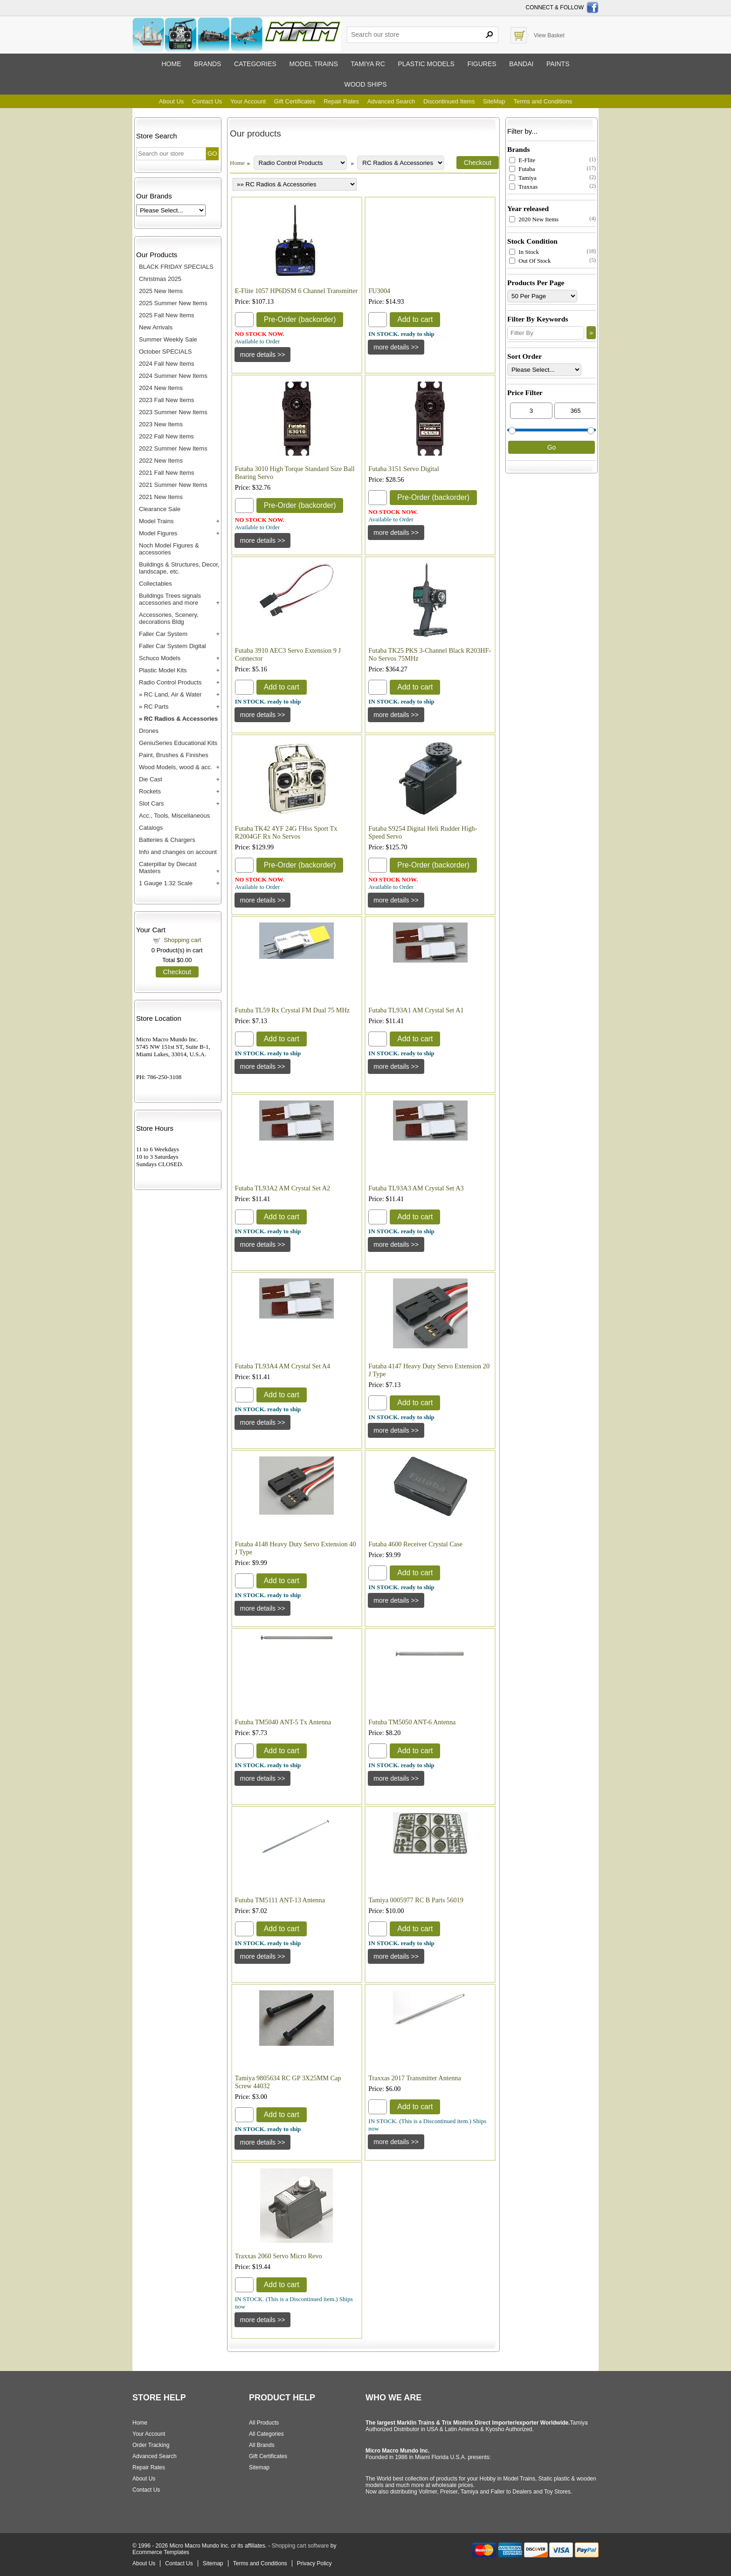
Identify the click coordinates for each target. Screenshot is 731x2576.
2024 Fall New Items (166, 363)
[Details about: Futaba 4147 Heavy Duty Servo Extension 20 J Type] (396, 1430)
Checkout (177, 972)
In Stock (524, 251)
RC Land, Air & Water (173, 694)
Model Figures (158, 533)
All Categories (266, 2434)
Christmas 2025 (160, 278)
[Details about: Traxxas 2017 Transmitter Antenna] (396, 2141)
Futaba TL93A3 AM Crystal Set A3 (415, 1188)
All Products (264, 2422)
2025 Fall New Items (166, 315)
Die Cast (150, 779)
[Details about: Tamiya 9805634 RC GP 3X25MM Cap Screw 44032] (262, 2142)
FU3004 (379, 290)
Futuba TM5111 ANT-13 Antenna (280, 1900)
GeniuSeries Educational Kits (178, 742)
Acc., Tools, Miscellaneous (174, 815)
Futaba (522, 168)
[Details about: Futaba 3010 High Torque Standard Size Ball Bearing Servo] (262, 540)
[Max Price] (575, 411)
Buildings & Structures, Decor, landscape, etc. (179, 568)
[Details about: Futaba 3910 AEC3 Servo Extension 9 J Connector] (262, 714)
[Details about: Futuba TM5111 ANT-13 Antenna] (262, 1956)
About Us (171, 101)
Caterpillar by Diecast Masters (168, 868)
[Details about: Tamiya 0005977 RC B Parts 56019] (396, 1956)
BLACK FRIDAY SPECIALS (176, 266)
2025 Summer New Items (173, 303)
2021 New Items (161, 496)
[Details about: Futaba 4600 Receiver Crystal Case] (396, 1600)
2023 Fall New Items (166, 399)
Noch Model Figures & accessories (169, 549)
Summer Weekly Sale (168, 339)
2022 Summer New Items (173, 448)
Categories (255, 64)
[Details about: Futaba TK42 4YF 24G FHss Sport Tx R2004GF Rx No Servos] (262, 900)
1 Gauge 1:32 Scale (166, 883)
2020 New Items (534, 219)
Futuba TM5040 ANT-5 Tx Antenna (283, 1722)
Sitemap (259, 2467)
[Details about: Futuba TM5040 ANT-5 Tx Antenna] (262, 1778)
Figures (481, 64)
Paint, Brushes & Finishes (173, 755)
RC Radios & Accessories (181, 718)
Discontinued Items (449, 101)
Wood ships (365, 84)
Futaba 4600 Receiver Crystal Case (415, 1544)
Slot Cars (151, 803)
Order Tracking (150, 2445)
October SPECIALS (165, 351)
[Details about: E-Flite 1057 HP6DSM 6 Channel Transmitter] (262, 354)
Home (171, 64)
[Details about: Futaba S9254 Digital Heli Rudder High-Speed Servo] (396, 900)
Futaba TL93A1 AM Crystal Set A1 (415, 1010)
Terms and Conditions (542, 101)
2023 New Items (161, 424)
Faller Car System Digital (172, 645)
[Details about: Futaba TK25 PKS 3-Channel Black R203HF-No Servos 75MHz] (396, 714)
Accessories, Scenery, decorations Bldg (169, 618)
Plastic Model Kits (163, 670)
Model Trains (156, 521)
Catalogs (151, 827)
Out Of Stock (530, 260)
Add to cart (415, 319)
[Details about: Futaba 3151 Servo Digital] (396, 532)
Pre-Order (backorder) (300, 319)
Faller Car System (163, 633)
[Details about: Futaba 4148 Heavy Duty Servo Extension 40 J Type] (262, 1608)
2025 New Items (161, 290)
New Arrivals (155, 327)
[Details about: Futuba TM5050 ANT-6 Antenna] (396, 1778)
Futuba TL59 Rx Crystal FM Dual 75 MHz (292, 1010)
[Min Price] (531, 411)
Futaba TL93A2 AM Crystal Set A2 (282, 1188)
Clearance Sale (159, 509)
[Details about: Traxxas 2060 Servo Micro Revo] (262, 2319)
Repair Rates (341, 101)
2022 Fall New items (166, 436)
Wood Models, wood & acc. (175, 767)
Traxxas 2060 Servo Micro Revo (278, 2256)
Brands (207, 64)
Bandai (521, 64)
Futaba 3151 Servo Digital (403, 468)
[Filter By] (545, 333)
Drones (149, 730)
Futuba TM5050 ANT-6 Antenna (411, 1722)
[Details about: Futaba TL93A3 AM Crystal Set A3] (396, 1244)
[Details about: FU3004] (396, 347)
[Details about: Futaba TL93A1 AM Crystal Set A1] (396, 1066)
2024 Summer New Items (173, 375)
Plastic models (426, 64)
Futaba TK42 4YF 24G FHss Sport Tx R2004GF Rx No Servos (286, 832)
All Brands (262, 2445)
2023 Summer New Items (173, 412)
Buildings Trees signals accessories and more (170, 599)
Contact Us (207, 101)
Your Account (248, 101)
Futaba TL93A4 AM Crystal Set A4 (282, 1366)
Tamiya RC (368, 64)
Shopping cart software (300, 2545)
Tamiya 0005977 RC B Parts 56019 (415, 1900)
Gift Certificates (295, 101)
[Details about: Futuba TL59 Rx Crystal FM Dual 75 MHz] (262, 1066)
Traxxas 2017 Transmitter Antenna (414, 2078)
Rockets (150, 791)
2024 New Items (161, 387)
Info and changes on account (178, 851)
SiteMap (494, 101)
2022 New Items (161, 460)
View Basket (549, 35)
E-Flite (522, 160)
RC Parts (156, 706)
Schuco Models (159, 658)
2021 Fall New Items (166, 472)
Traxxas (523, 186)
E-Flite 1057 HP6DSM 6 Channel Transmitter (296, 290)
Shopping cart (182, 939)
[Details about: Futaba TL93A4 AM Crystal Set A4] (262, 1422)
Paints (558, 64)
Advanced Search (391, 101)
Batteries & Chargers (167, 839)
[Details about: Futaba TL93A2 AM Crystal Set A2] (262, 1244)
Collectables (155, 583)
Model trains (313, 64)
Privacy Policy (314, 2563)
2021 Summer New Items (173, 484)
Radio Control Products (170, 682)
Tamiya (523, 177)
